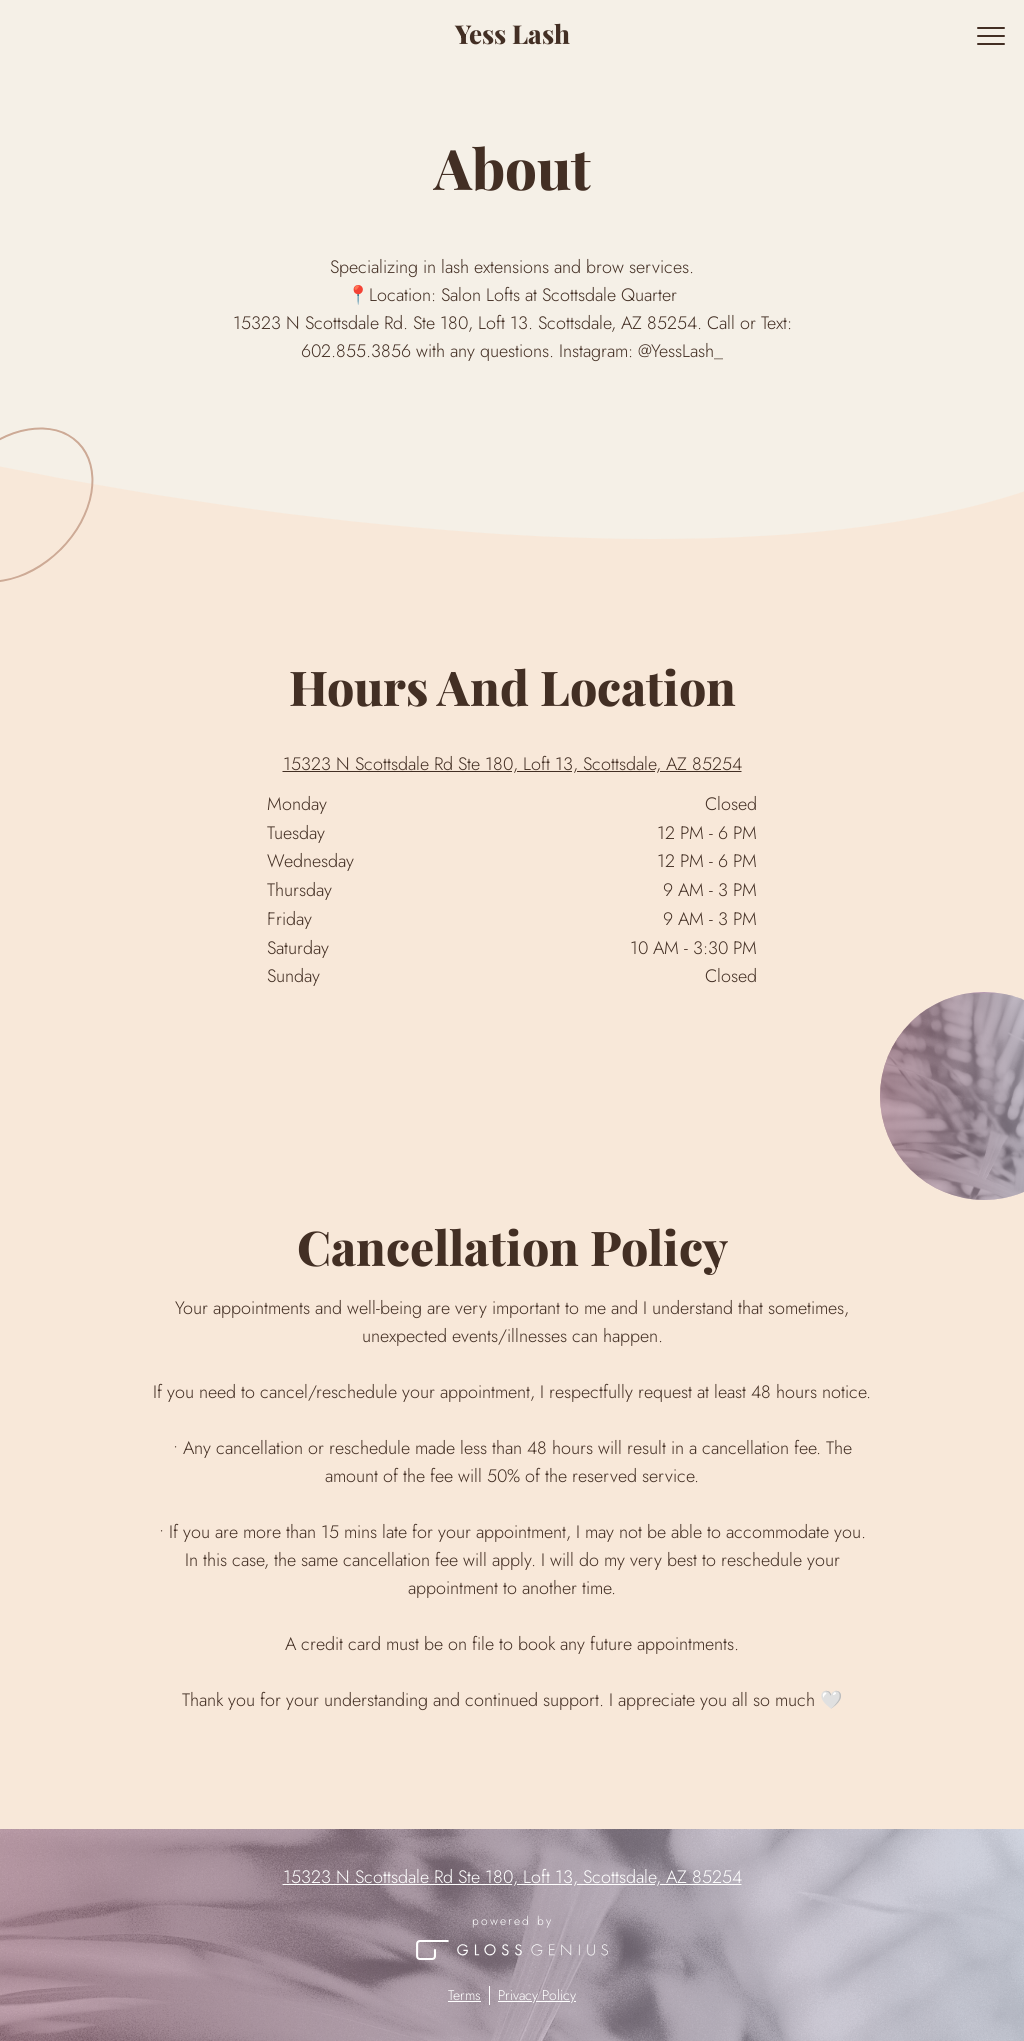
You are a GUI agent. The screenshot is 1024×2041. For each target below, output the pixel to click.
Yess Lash (512, 33)
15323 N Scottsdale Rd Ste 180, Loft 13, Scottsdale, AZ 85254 (512, 764)
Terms (464, 1995)
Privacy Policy (537, 1995)
